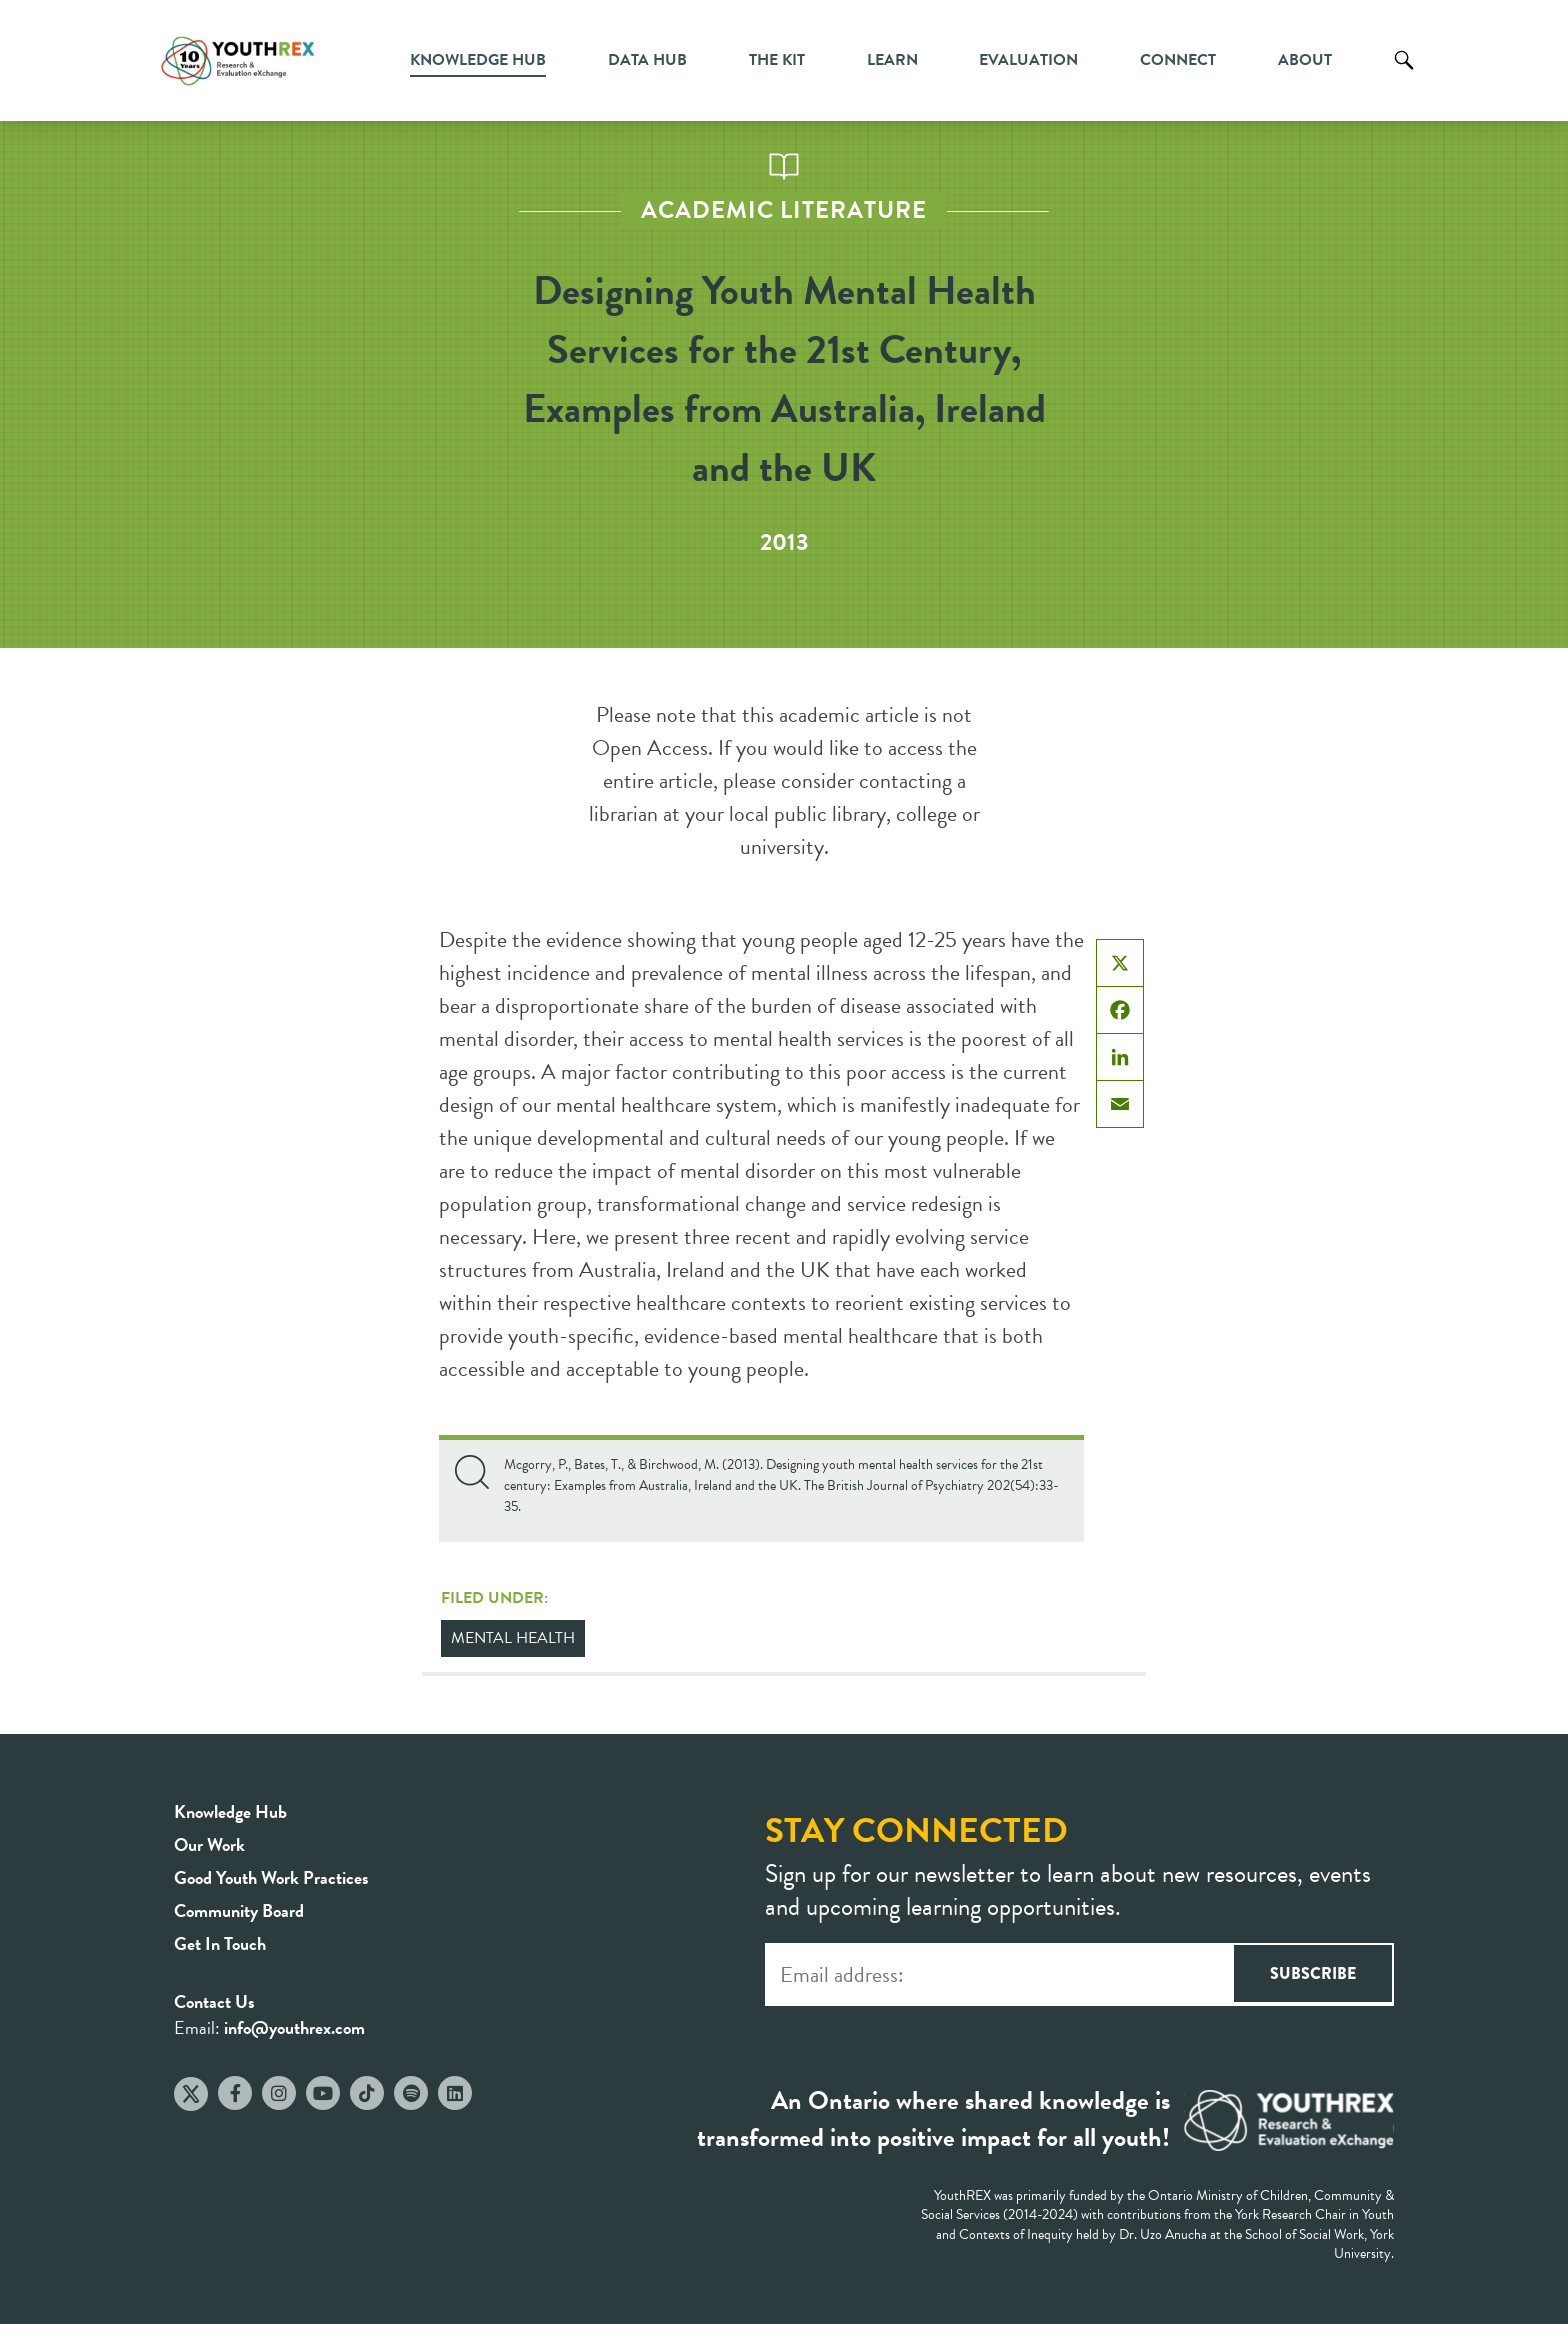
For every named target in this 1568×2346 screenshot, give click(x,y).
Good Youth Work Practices (271, 1877)
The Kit (777, 60)
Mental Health (513, 1638)
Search (1404, 75)
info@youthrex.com (294, 2027)
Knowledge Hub (478, 60)
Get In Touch (220, 1943)
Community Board (239, 1910)
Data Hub (647, 60)
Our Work (209, 1844)
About (1305, 60)
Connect (1178, 60)
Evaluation (1028, 60)
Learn (892, 60)
